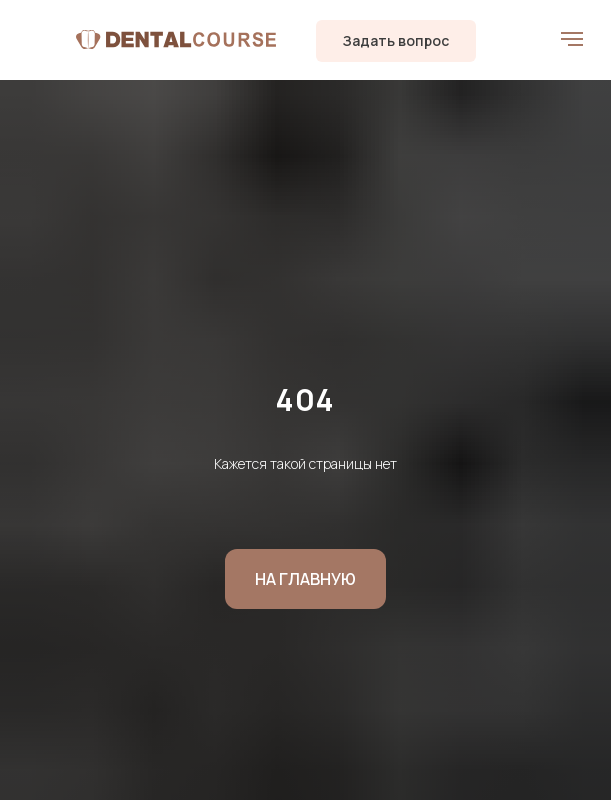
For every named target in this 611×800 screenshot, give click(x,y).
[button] (396, 41)
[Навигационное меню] (572, 39)
